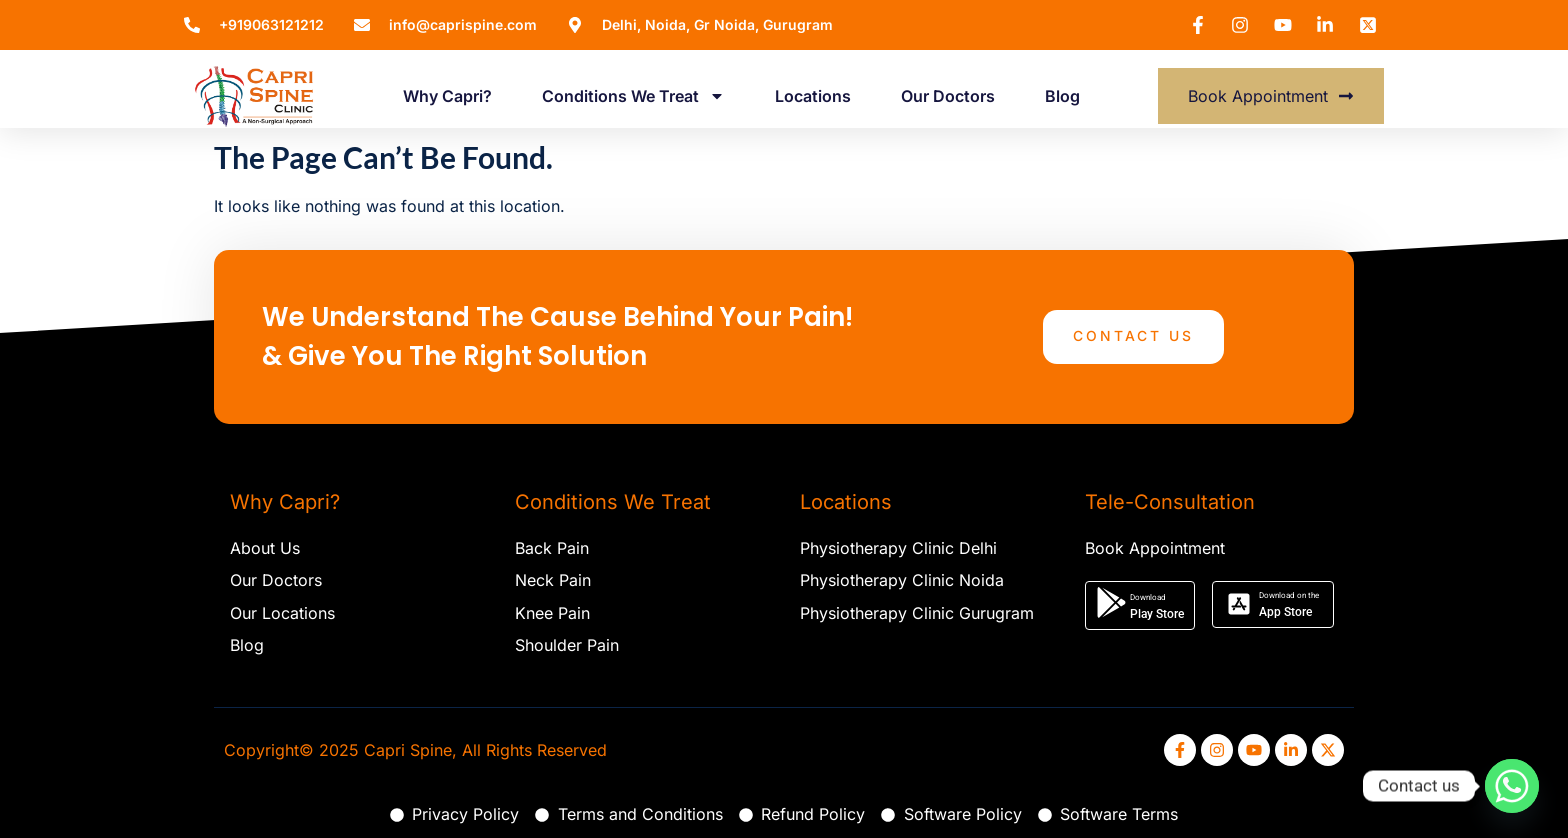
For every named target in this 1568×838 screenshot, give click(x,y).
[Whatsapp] (1512, 786)
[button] (1140, 605)
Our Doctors (948, 96)
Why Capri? (447, 96)
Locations (813, 96)
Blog (1062, 96)
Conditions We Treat (633, 96)
